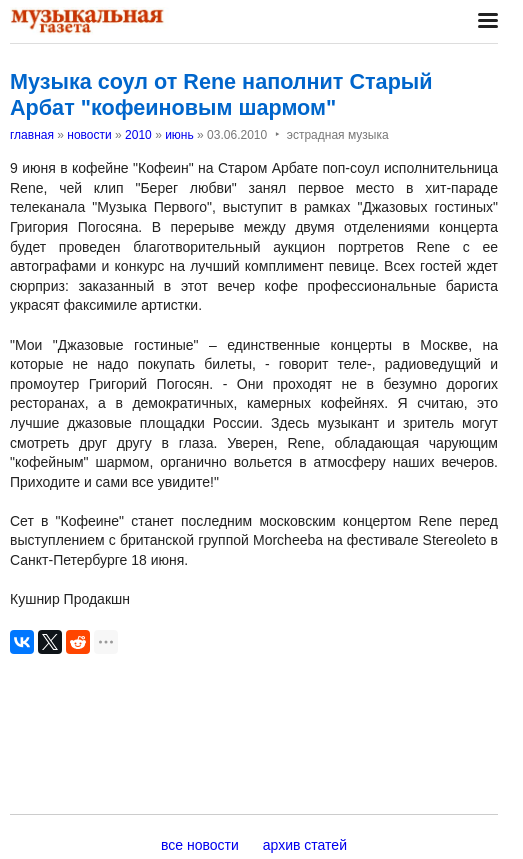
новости (89, 135)
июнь (179, 135)
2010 (138, 135)
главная (32, 135)
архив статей (305, 845)
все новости (200, 845)
